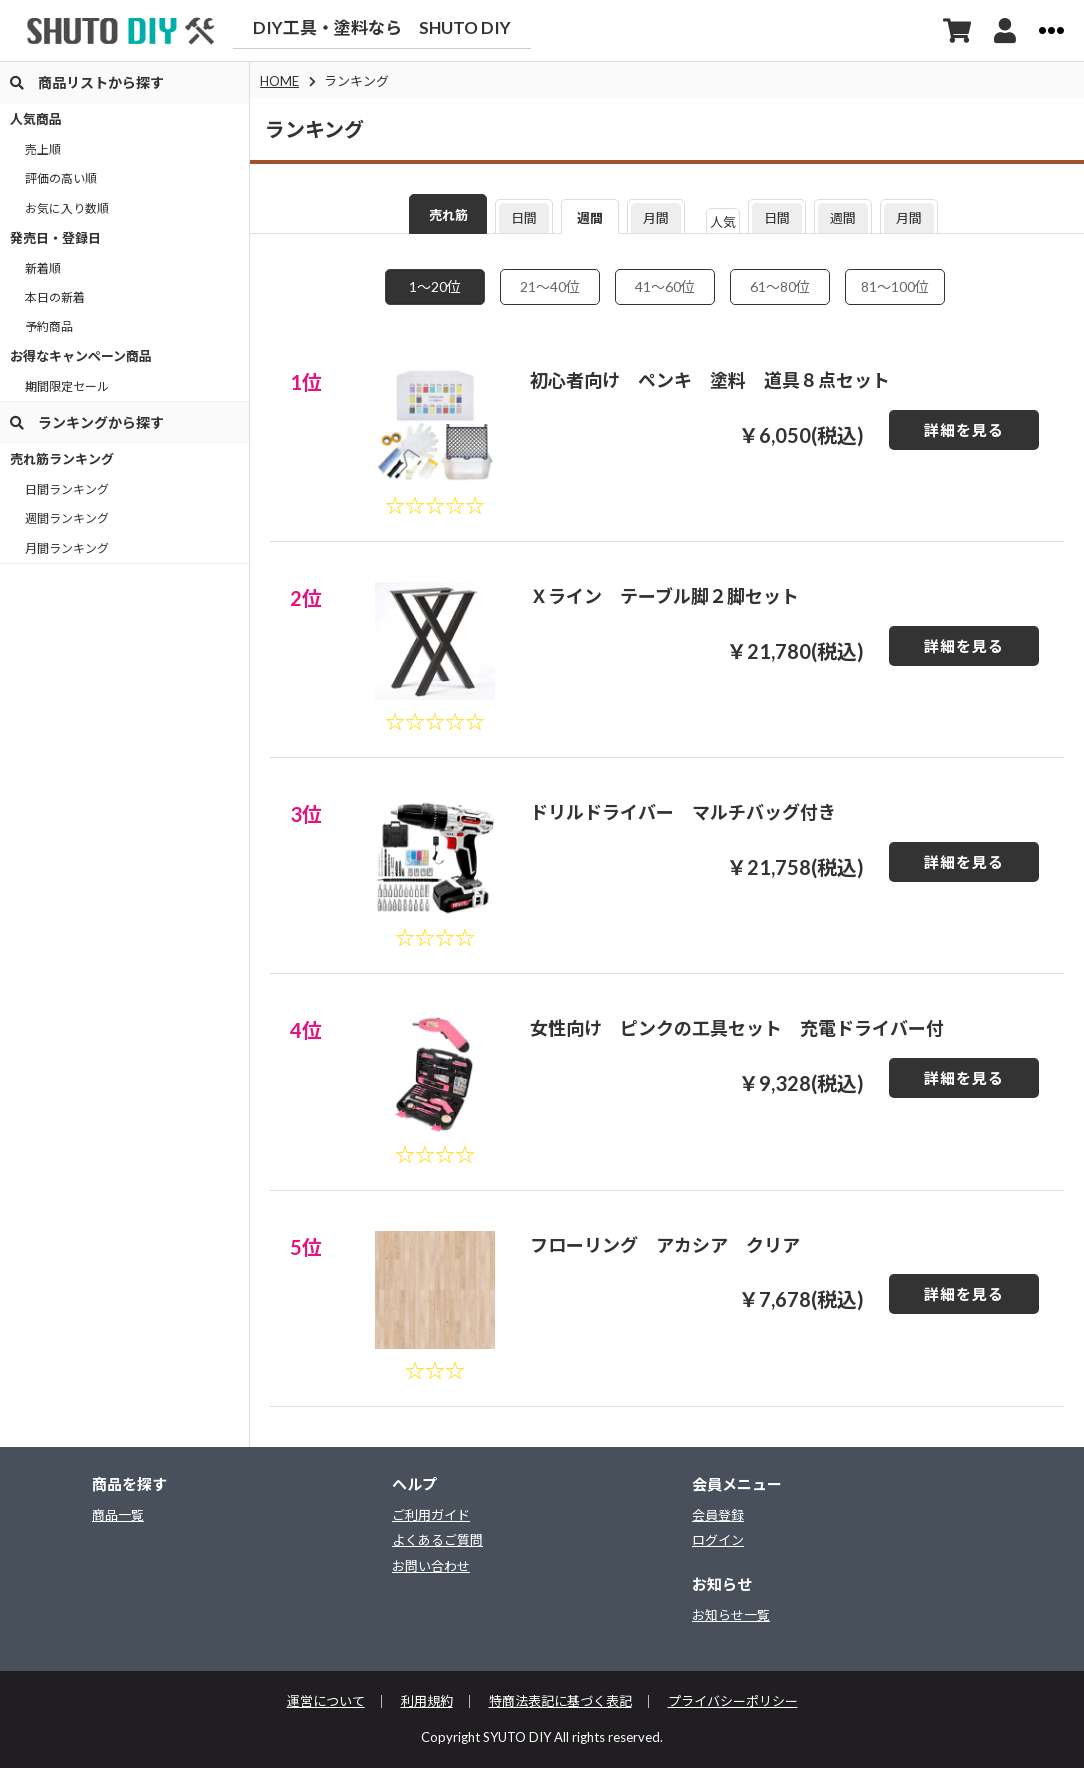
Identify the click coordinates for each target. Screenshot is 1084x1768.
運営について (326, 1701)
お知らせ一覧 (731, 1615)
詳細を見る (964, 430)
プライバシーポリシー (733, 1701)
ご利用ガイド (431, 1515)
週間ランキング (67, 518)
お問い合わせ (431, 1566)
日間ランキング (67, 489)
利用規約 (427, 1701)
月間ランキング (67, 548)
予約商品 (49, 326)
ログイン (718, 1540)
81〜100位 (895, 286)
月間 (656, 218)
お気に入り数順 (67, 208)
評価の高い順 (61, 178)
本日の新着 (55, 297)
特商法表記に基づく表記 (560, 1701)
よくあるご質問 (437, 1540)
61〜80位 (780, 286)
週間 (590, 218)
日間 (524, 218)
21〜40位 (550, 286)
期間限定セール (67, 386)
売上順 (43, 149)
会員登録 (718, 1515)
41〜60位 (665, 286)
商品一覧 (118, 1515)
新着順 (43, 268)
